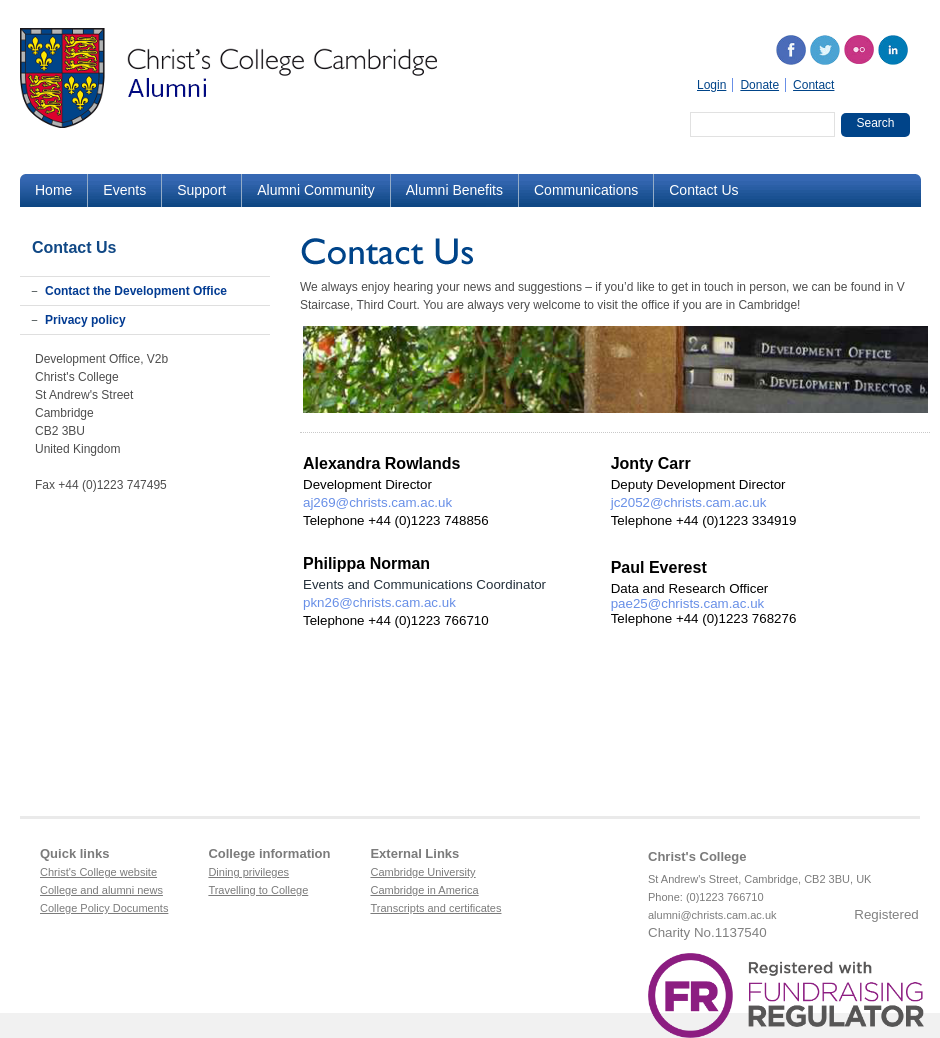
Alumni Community (315, 190)
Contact (813, 85)
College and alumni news (101, 890)
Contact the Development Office (136, 291)
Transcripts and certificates (435, 908)
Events (124, 190)
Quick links (74, 853)
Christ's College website (98, 872)
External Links (414, 853)
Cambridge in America (424, 890)
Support (201, 190)
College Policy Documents (104, 908)
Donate (759, 85)
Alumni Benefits (454, 190)
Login (711, 85)
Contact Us (703, 190)
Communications (586, 190)
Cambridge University (422, 872)
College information (269, 853)
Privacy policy (85, 320)
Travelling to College (258, 890)
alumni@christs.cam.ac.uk (712, 915)
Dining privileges (248, 872)
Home (53, 190)
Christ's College (697, 856)
